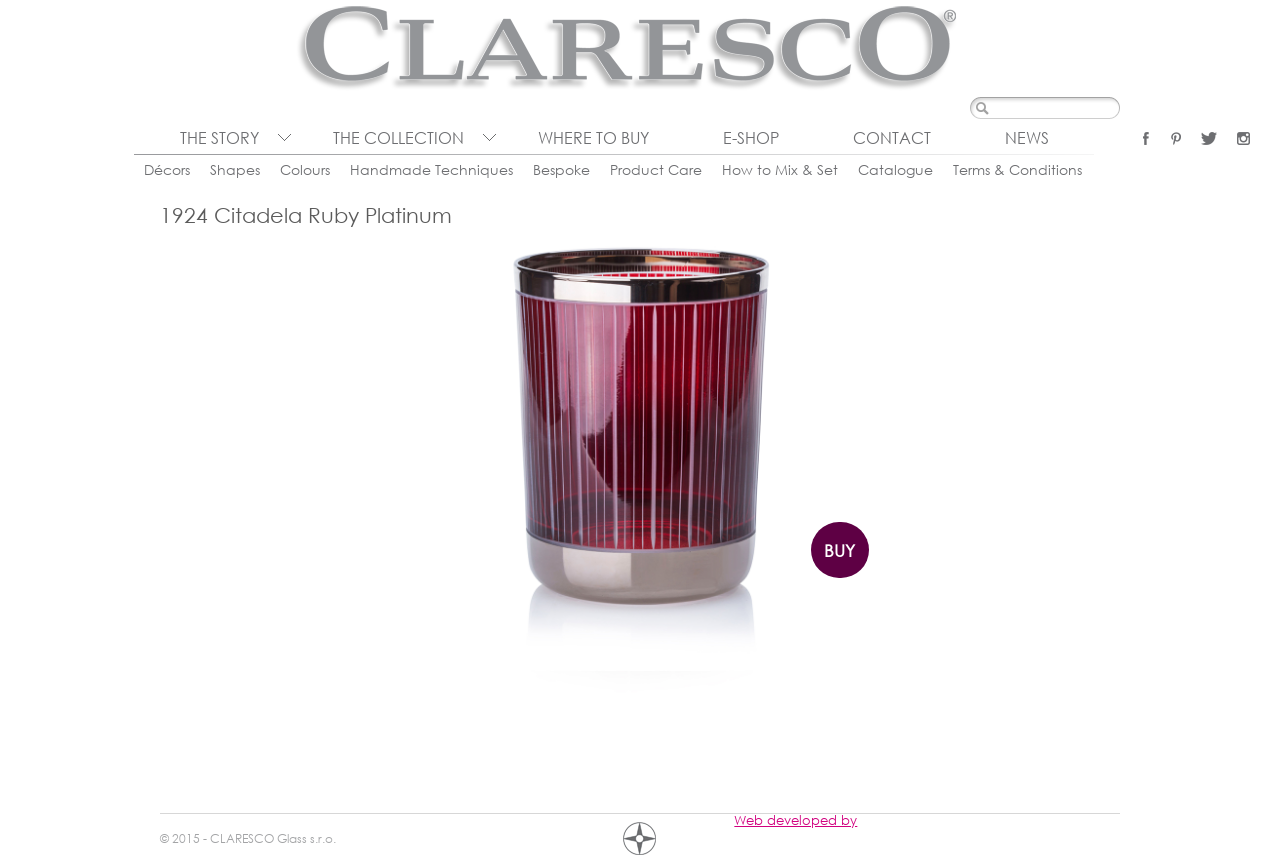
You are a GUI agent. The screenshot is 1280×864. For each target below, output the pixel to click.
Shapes (235, 169)
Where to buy (593, 138)
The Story (219, 138)
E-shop (751, 138)
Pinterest (1176, 138)
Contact (892, 138)
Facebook (1146, 138)
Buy (839, 550)
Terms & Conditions (1017, 169)
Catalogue (895, 169)
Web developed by (795, 820)
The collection (398, 138)
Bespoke (561, 169)
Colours (305, 169)
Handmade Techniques (431, 169)
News (1027, 138)
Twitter (1209, 138)
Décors (167, 169)
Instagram (1243, 138)
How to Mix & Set (780, 169)
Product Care (656, 169)
